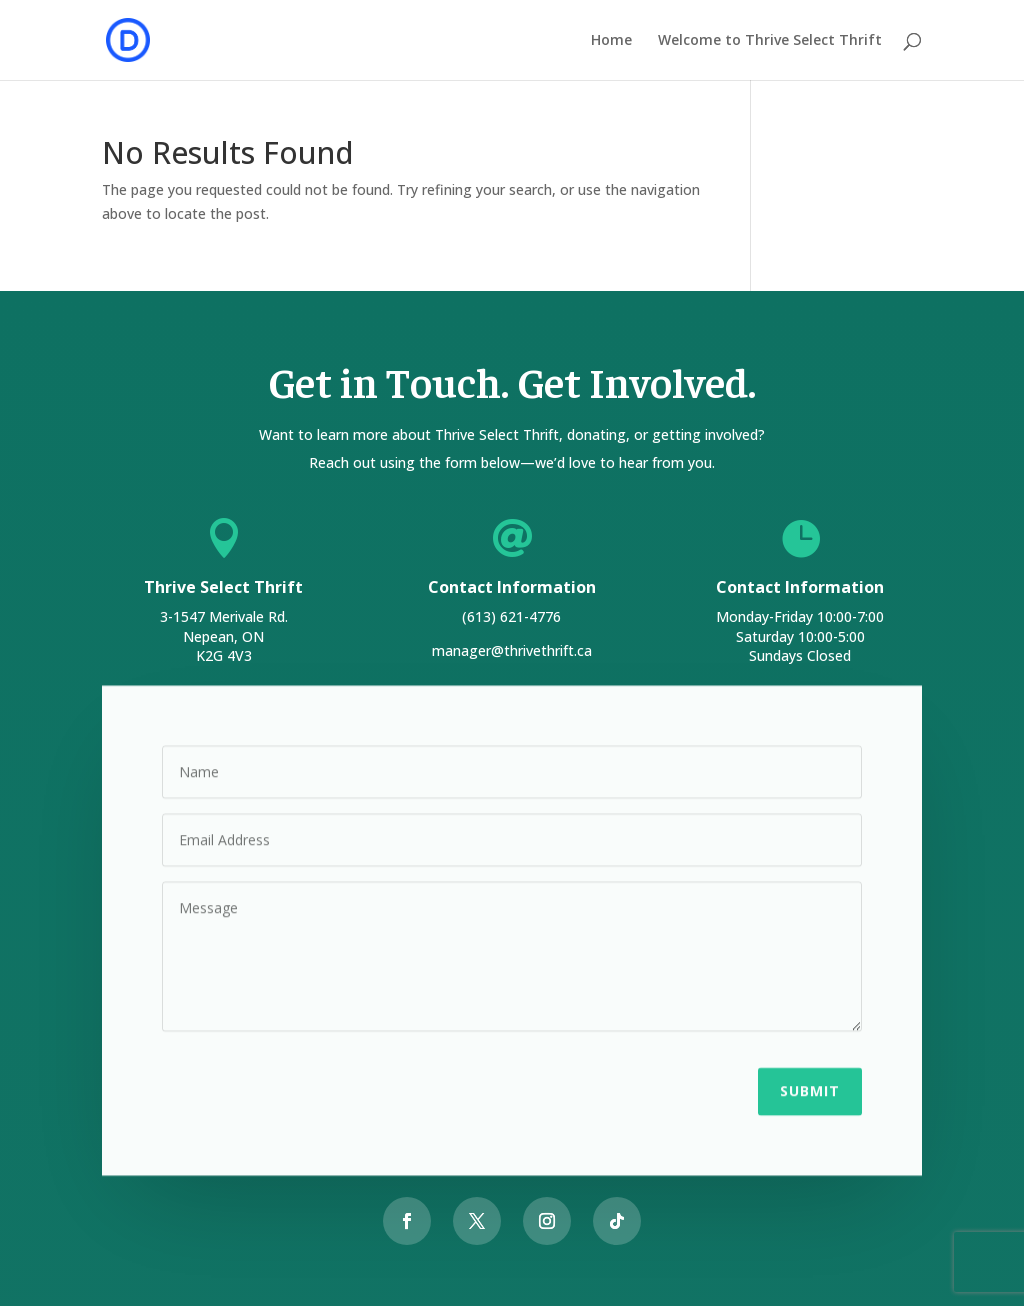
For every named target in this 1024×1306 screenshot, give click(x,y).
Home (611, 41)
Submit (810, 1088)
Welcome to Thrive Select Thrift (770, 41)
